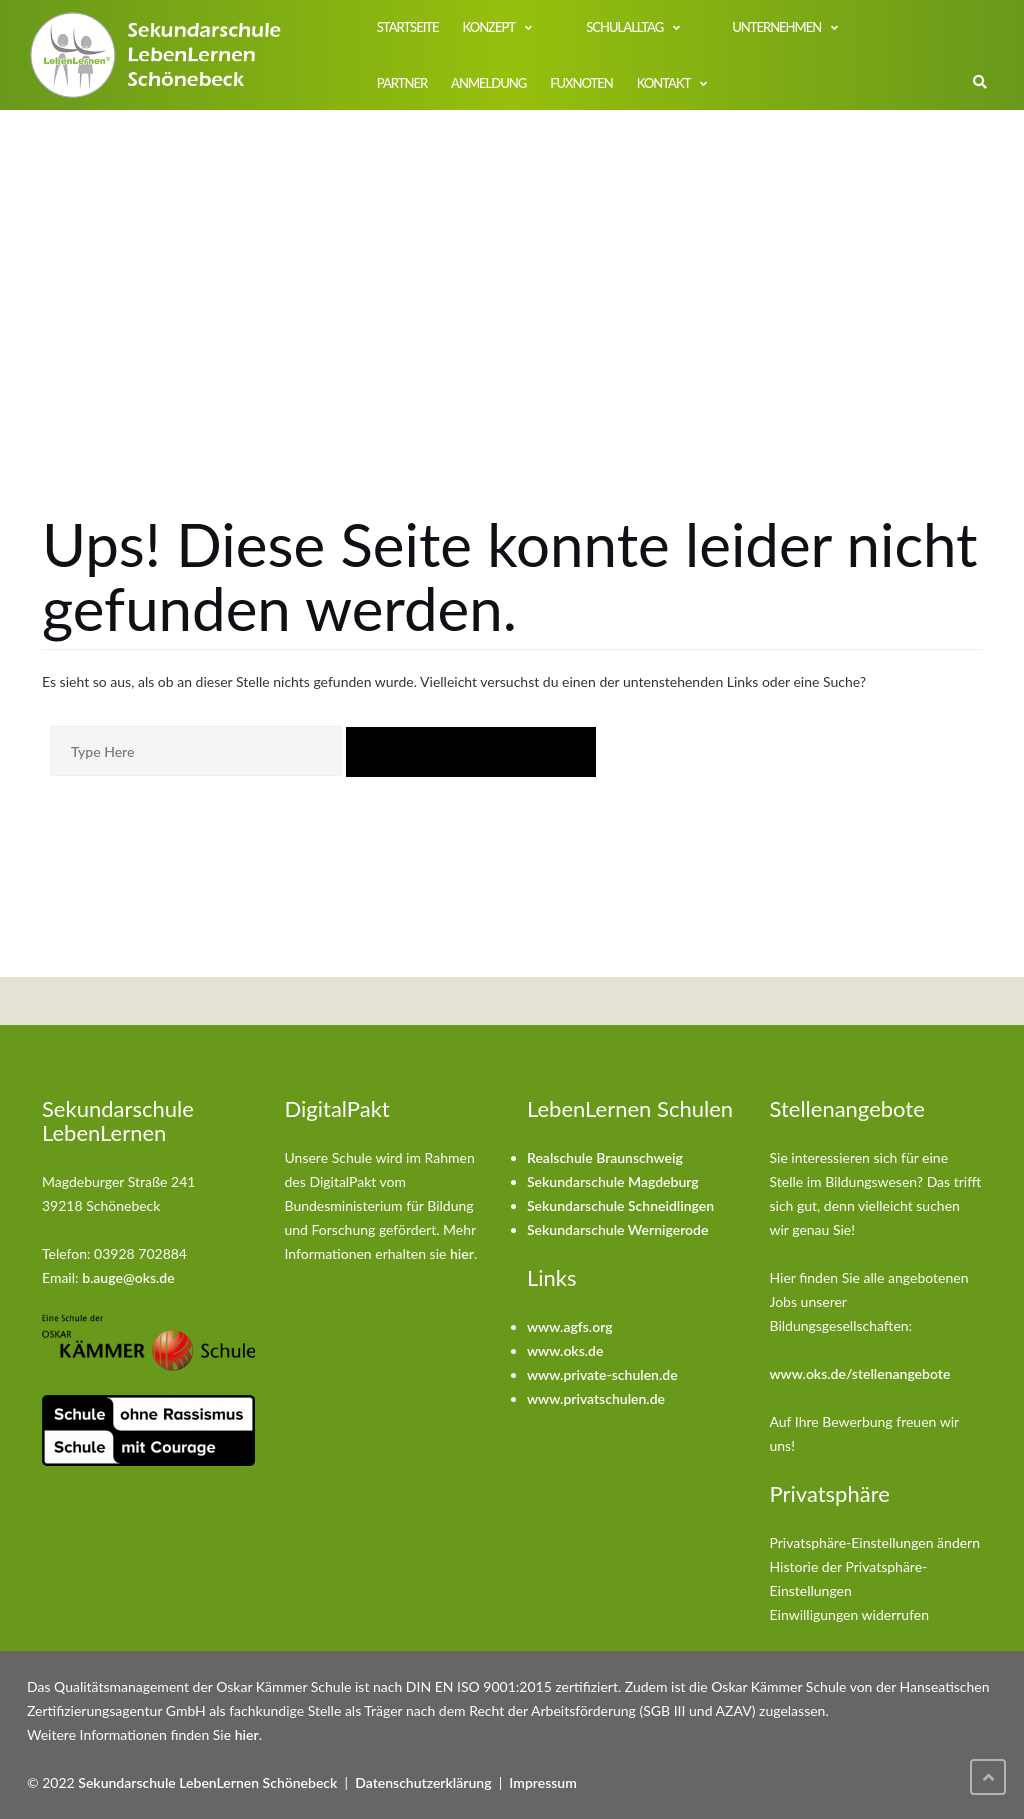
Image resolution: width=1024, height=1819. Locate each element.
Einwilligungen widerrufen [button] (850, 1614)
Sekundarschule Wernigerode (617, 1229)
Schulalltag (623, 27)
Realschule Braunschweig (605, 1157)
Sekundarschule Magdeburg (613, 1181)
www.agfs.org (570, 1326)
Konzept (489, 27)
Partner (402, 83)
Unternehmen (776, 27)
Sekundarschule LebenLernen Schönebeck (207, 1782)
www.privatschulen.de (596, 1398)
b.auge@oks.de (128, 1277)
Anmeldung (488, 83)
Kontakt (664, 83)
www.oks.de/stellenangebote (860, 1373)
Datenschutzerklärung (423, 1782)
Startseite (408, 27)
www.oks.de (565, 1350)
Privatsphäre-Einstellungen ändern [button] (875, 1542)
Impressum (543, 1782)
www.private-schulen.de (602, 1374)
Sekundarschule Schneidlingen (620, 1205)
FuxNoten (581, 83)
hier (462, 1253)
